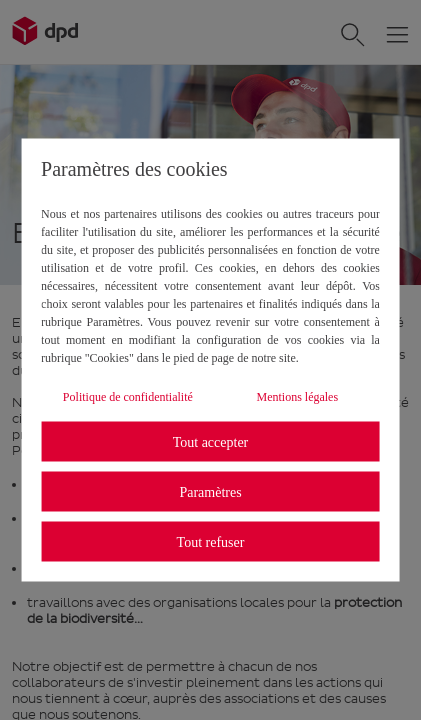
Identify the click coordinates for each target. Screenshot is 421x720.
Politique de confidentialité (128, 397)
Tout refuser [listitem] (211, 541)
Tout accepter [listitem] (211, 441)
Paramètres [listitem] (210, 491)
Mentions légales (297, 397)
